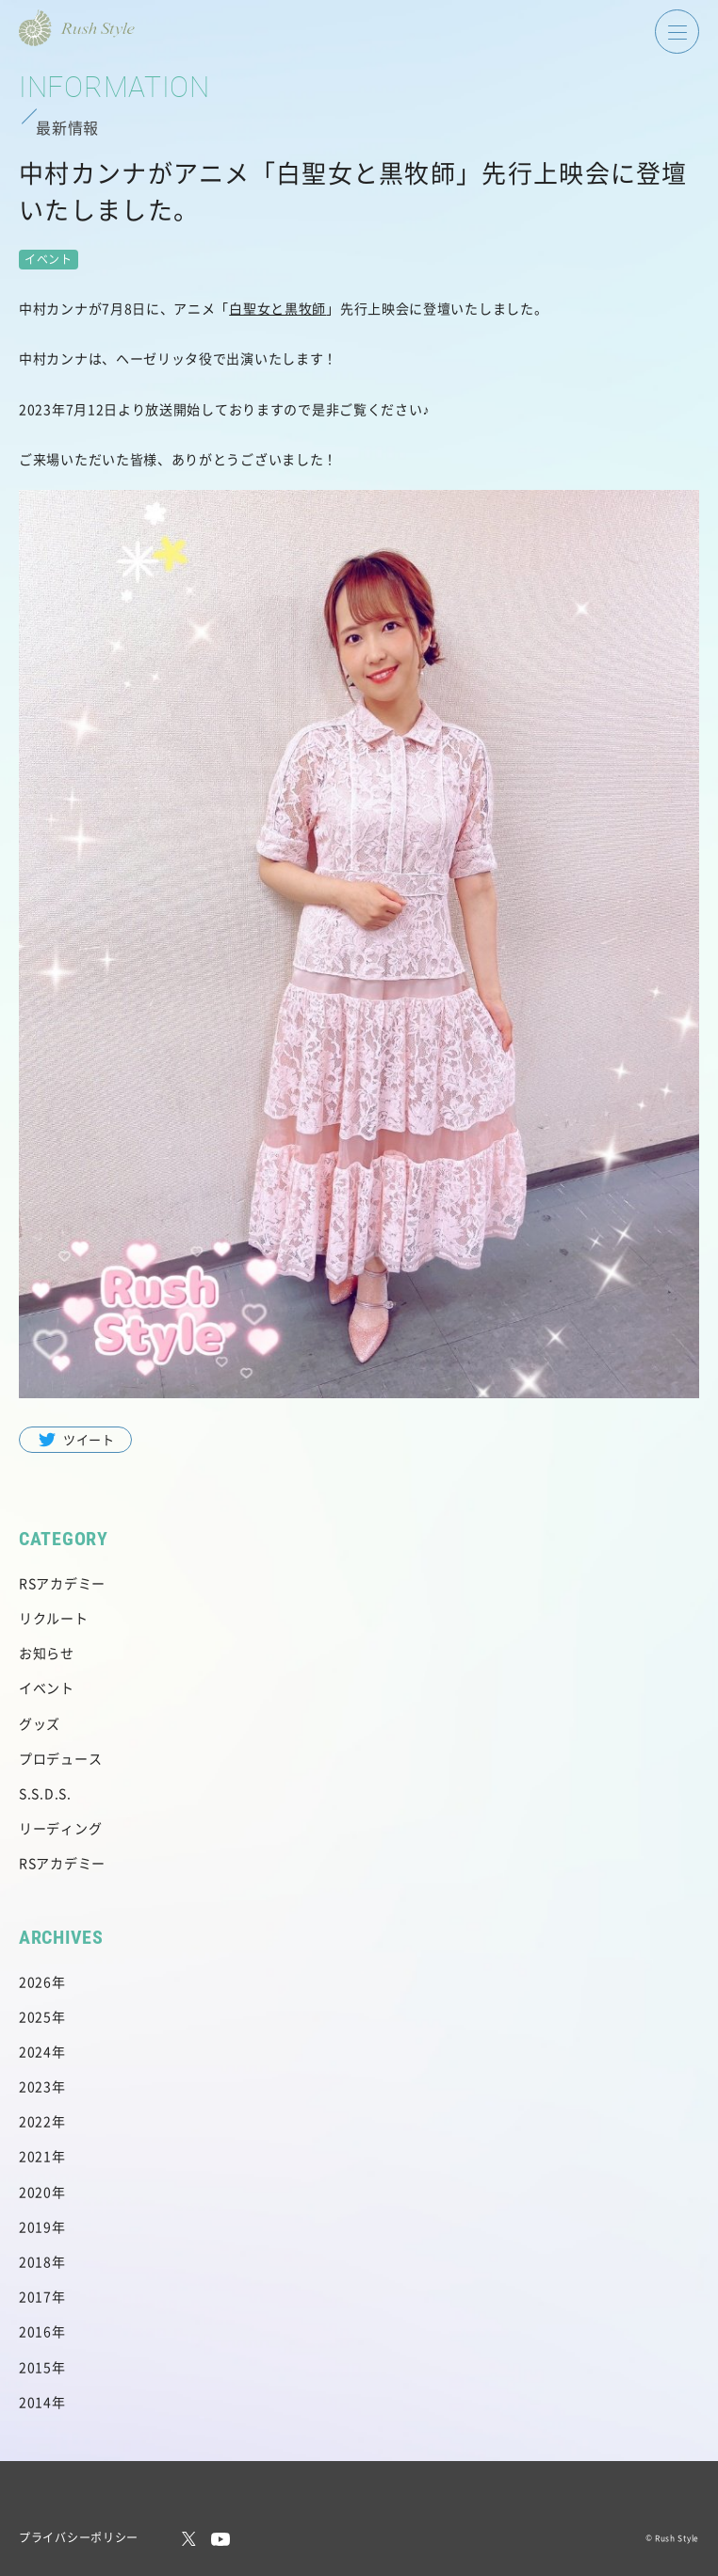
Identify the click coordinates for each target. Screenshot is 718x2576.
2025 (35, 2016)
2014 (35, 2401)
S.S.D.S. (45, 1793)
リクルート (54, 1617)
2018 (35, 2261)
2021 (35, 2155)
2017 (35, 2296)
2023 (35, 2086)
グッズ (39, 1723)
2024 (35, 2051)
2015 (35, 2366)
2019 (35, 2226)
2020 (35, 2191)
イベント (46, 1687)
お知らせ (46, 1652)
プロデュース (60, 1758)
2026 (35, 1981)
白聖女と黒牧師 (277, 308)
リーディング (60, 1827)
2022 (35, 2120)
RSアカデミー (62, 1582)
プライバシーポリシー (79, 2537)
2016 (35, 2331)
